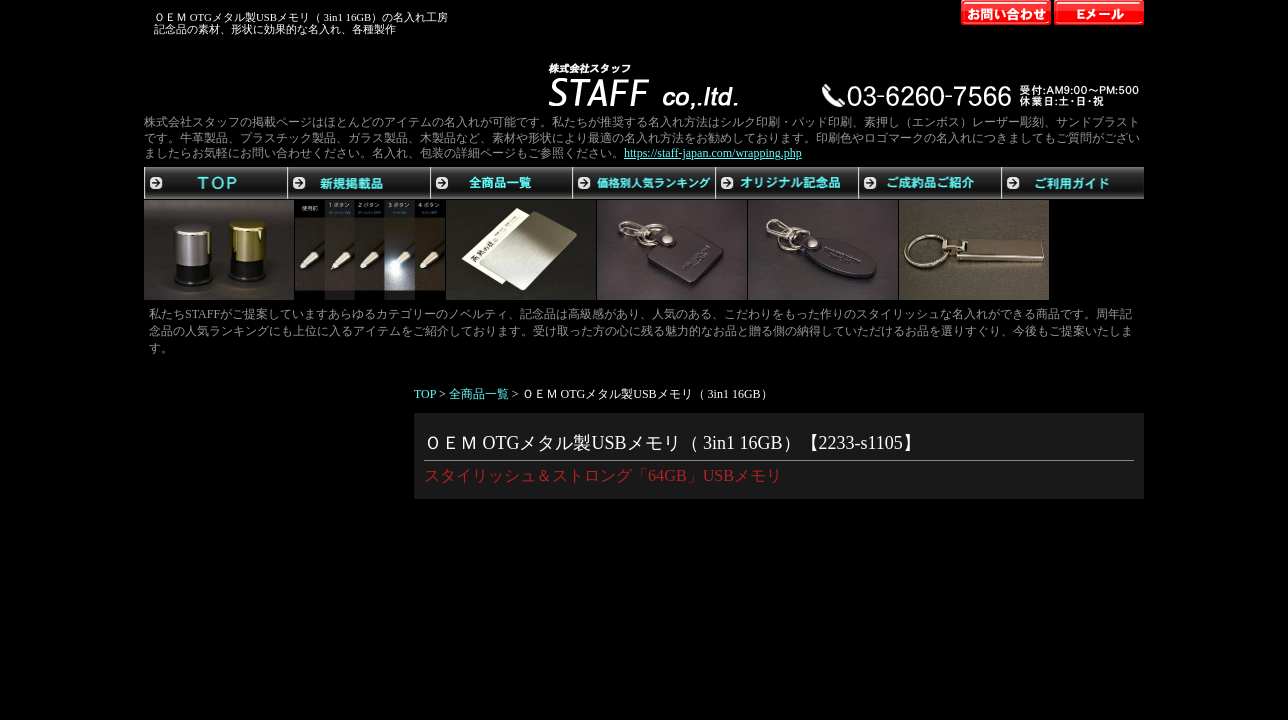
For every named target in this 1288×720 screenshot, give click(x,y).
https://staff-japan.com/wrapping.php (713, 153)
